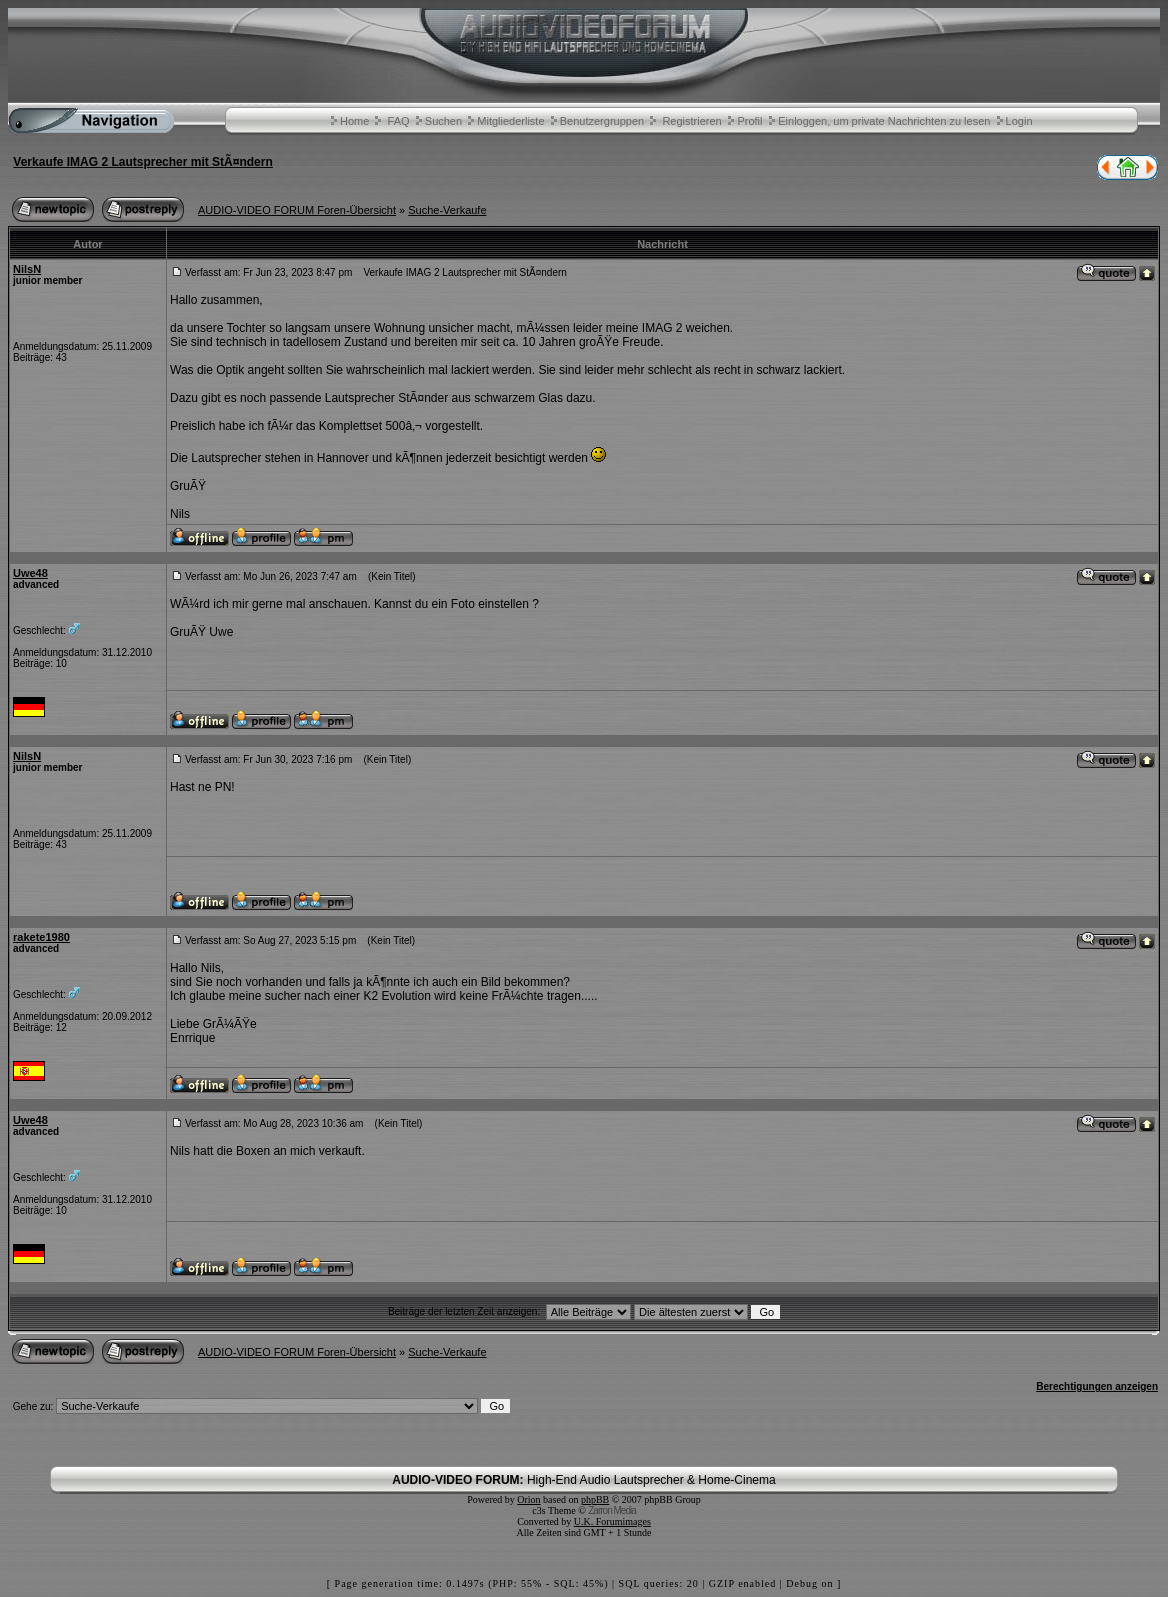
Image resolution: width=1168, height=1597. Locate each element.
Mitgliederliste (510, 121)
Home (354, 121)
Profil (749, 121)
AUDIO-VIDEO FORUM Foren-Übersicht (297, 210)
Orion (528, 1499)
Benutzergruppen (602, 121)
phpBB (595, 1499)
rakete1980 (41, 937)
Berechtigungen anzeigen (1097, 1386)
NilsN (27, 269)
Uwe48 (30, 573)
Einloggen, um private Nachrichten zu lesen (884, 121)
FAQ (399, 121)
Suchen (443, 121)
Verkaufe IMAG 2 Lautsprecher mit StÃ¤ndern (142, 162)
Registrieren (691, 121)
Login (1019, 121)
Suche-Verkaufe (447, 210)
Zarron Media (611, 1510)
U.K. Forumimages (612, 1521)
